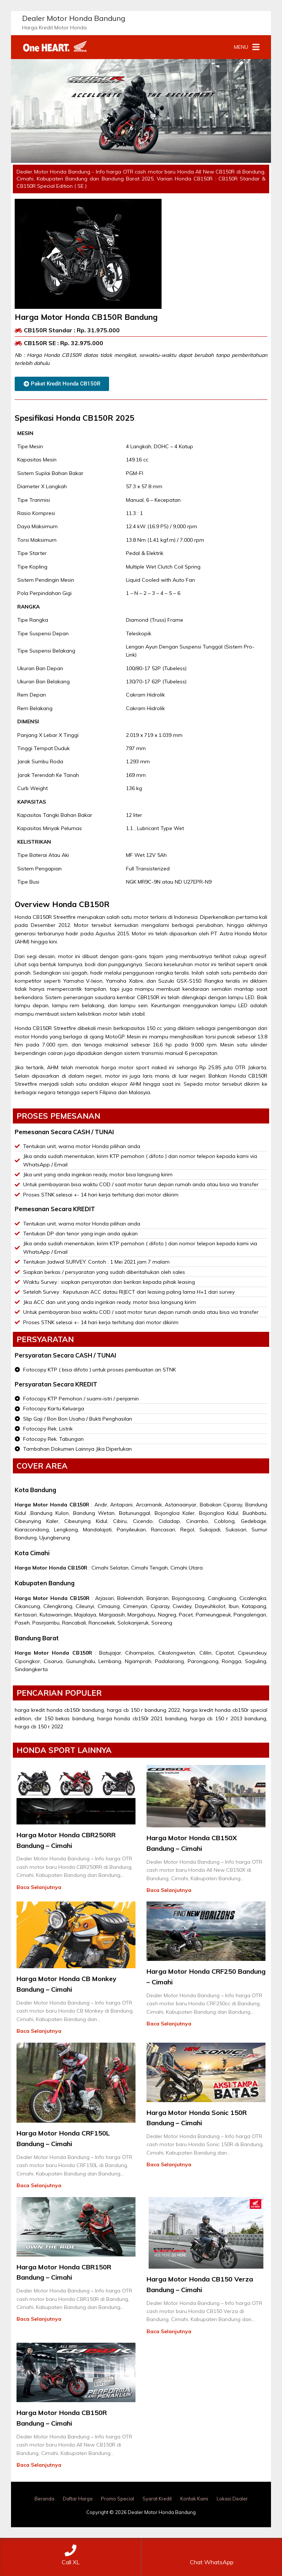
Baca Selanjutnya (39, 1887)
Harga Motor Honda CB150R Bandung (86, 317)
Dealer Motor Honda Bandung (73, 18)
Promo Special (117, 2499)
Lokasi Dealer (232, 2499)
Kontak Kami (194, 2499)
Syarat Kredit (157, 2499)
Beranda (44, 2499)
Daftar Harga (78, 2499)
